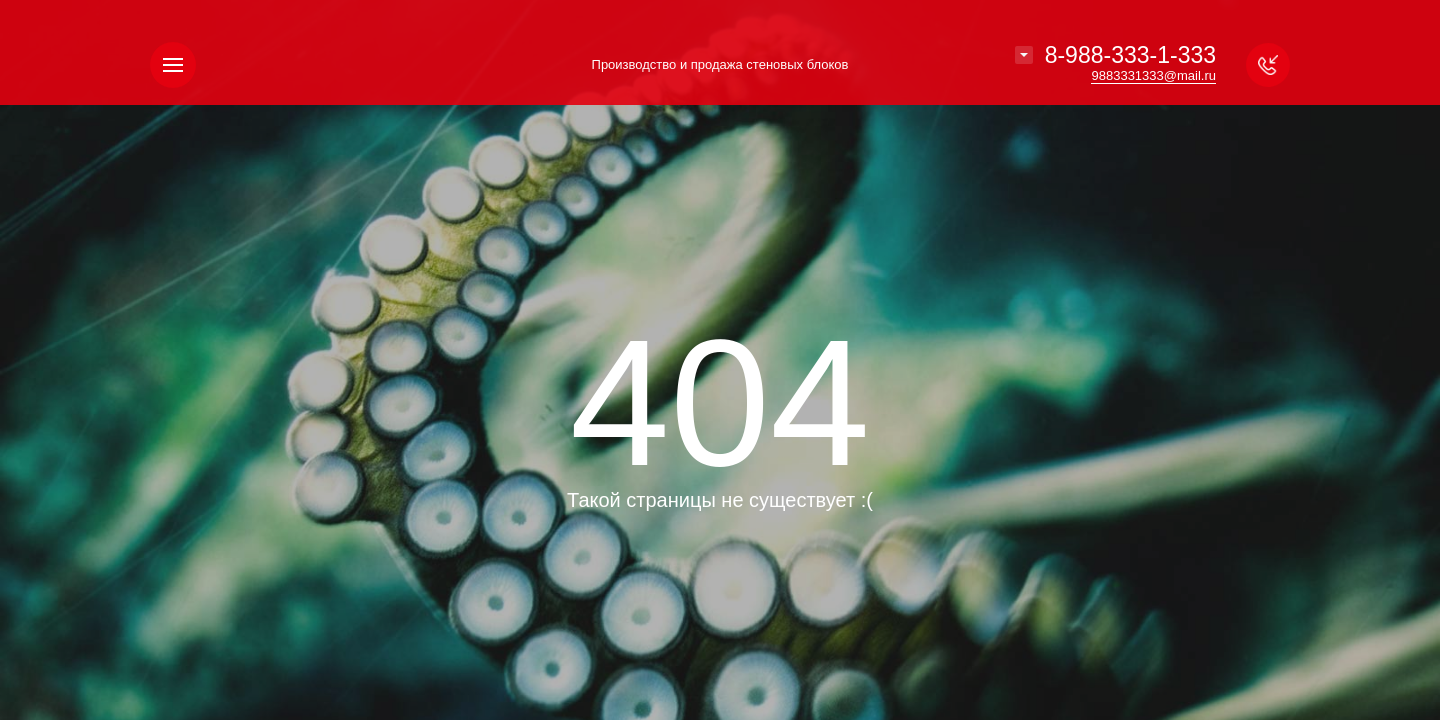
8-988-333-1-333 (1130, 55)
